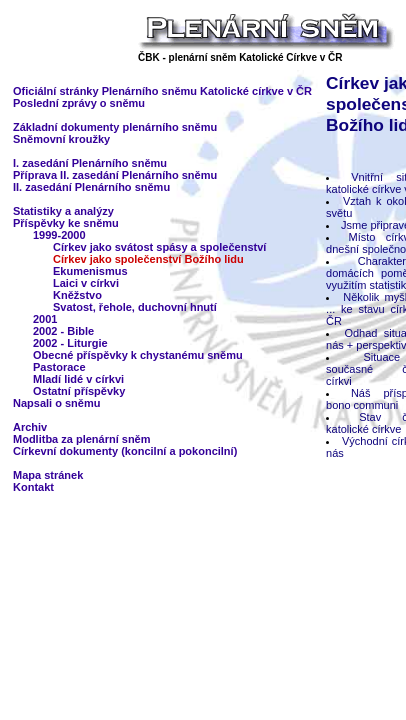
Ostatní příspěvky (79, 391)
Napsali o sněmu (56, 403)
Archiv (30, 427)
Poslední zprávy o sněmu (79, 103)
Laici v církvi (86, 283)
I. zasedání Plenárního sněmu (90, 163)
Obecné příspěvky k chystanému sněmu (138, 355)
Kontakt (33, 487)
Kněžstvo (77, 295)
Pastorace (59, 367)
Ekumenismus (90, 271)
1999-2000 (59, 235)
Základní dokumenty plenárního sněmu (115, 127)
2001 (45, 319)
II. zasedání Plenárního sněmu (91, 187)
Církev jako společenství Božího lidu (148, 259)
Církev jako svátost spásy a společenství (159, 247)
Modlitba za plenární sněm (82, 439)
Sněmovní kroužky (61, 139)
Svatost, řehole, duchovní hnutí (135, 307)
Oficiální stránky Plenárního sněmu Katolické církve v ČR (162, 91)
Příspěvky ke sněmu (66, 223)
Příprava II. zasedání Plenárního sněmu (115, 175)
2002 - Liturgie (70, 343)
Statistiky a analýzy (63, 211)
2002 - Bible (63, 331)
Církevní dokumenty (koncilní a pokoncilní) (125, 451)
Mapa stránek (48, 475)
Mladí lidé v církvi (78, 379)
